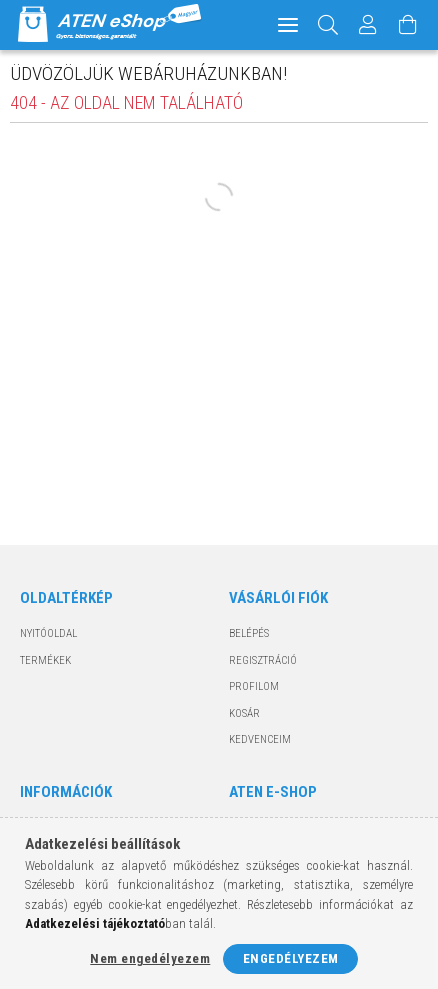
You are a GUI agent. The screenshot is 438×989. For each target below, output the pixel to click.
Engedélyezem (291, 958)
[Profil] (368, 25)
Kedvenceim (260, 739)
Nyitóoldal (48, 633)
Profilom (254, 686)
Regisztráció (263, 660)
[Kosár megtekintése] (408, 25)
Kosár (244, 713)
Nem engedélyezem (150, 958)
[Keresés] (328, 25)
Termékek (45, 660)
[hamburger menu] (288, 25)
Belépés (249, 633)
